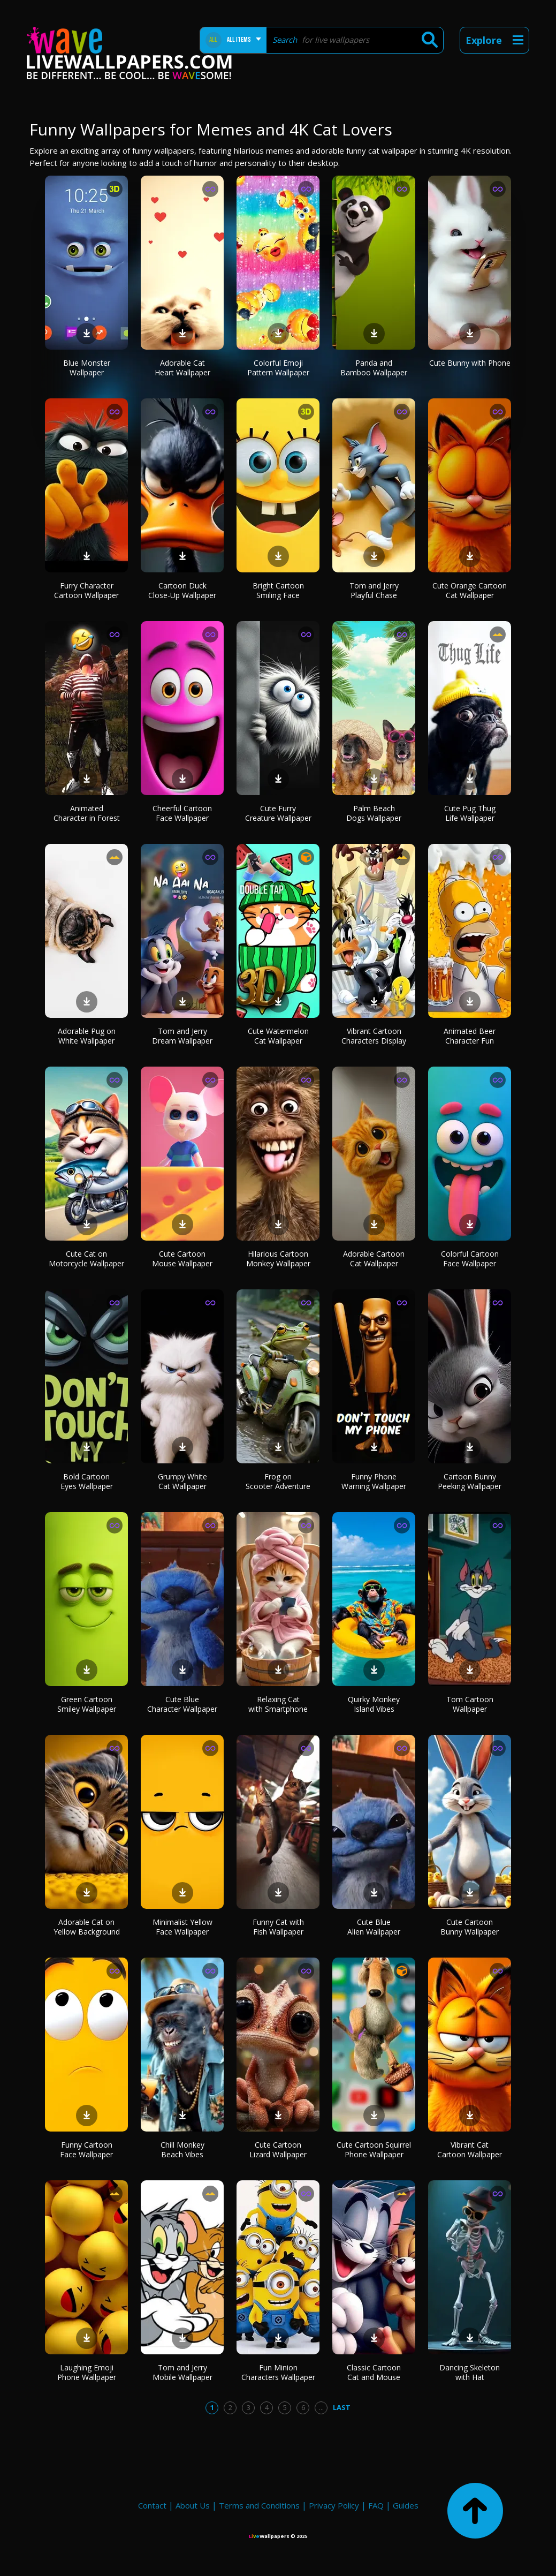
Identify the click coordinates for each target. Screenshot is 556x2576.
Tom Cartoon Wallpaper (469, 1704)
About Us (193, 2505)
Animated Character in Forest (87, 813)
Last (342, 2407)
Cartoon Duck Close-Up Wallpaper (182, 590)
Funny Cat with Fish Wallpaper (278, 1927)
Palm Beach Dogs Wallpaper (373, 813)
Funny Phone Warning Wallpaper (373, 1481)
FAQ (376, 2505)
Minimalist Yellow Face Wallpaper (182, 1927)
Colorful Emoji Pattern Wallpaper (278, 367)
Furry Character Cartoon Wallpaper (86, 590)
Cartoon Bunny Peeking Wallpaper (469, 1481)
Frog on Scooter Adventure (278, 1481)
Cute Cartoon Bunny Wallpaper (469, 1927)
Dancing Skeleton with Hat (469, 2372)
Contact (152, 2505)
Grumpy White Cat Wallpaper (182, 1481)
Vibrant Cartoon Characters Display (373, 1036)
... (321, 2407)
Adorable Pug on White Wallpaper (87, 1036)
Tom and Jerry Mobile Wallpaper (182, 2372)
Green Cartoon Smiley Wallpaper (86, 1704)
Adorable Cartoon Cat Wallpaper (374, 1258)
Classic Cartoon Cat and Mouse (374, 2372)
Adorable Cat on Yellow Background (87, 1927)
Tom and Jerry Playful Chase (374, 590)
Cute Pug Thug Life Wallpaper (470, 813)
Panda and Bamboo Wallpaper (373, 367)
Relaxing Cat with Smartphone (278, 1704)
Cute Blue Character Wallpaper (182, 1704)
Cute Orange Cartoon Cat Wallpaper (469, 590)
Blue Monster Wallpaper (86, 367)
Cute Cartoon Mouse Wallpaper (182, 1258)
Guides (405, 2505)
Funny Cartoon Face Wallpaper (86, 2149)
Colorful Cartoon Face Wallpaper (470, 1258)
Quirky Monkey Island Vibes (374, 1704)
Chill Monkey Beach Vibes (182, 2149)
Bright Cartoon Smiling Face (278, 590)
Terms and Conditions (259, 2505)
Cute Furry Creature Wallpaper (278, 813)
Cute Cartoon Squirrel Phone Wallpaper (374, 2149)
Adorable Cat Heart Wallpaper (182, 367)
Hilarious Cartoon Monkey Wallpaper (278, 1258)
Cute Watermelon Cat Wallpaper (278, 1036)
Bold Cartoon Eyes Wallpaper (86, 1481)
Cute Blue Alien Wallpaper (373, 1927)
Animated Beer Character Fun (470, 1036)
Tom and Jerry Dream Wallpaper (182, 1036)
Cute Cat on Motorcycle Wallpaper (86, 1258)
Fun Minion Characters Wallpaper (278, 2372)
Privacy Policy (334, 2505)
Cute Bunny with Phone (470, 363)
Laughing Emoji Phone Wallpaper (86, 2372)
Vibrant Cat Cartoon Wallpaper (469, 2149)
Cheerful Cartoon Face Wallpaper (182, 813)
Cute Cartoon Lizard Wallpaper (278, 2149)
